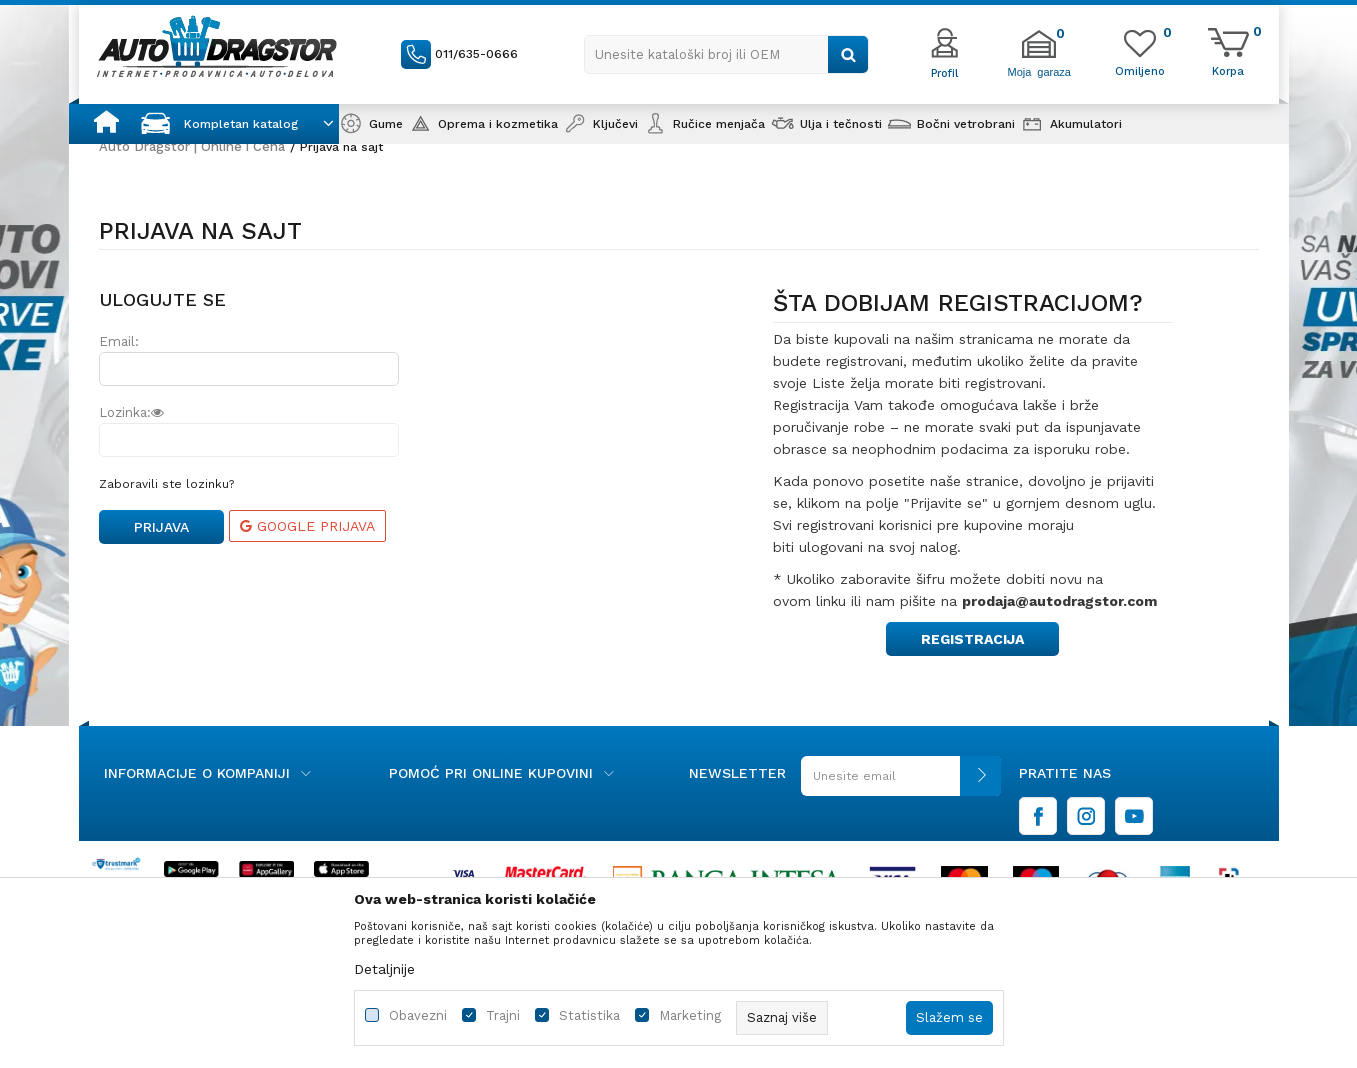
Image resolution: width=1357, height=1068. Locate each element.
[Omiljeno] (1140, 70)
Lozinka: (131, 412)
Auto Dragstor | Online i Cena (192, 146)
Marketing (690, 1015)
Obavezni (418, 1015)
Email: (119, 341)
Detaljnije (384, 969)
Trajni (503, 1015)
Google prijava (307, 526)
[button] (726, 54)
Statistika (589, 1015)
